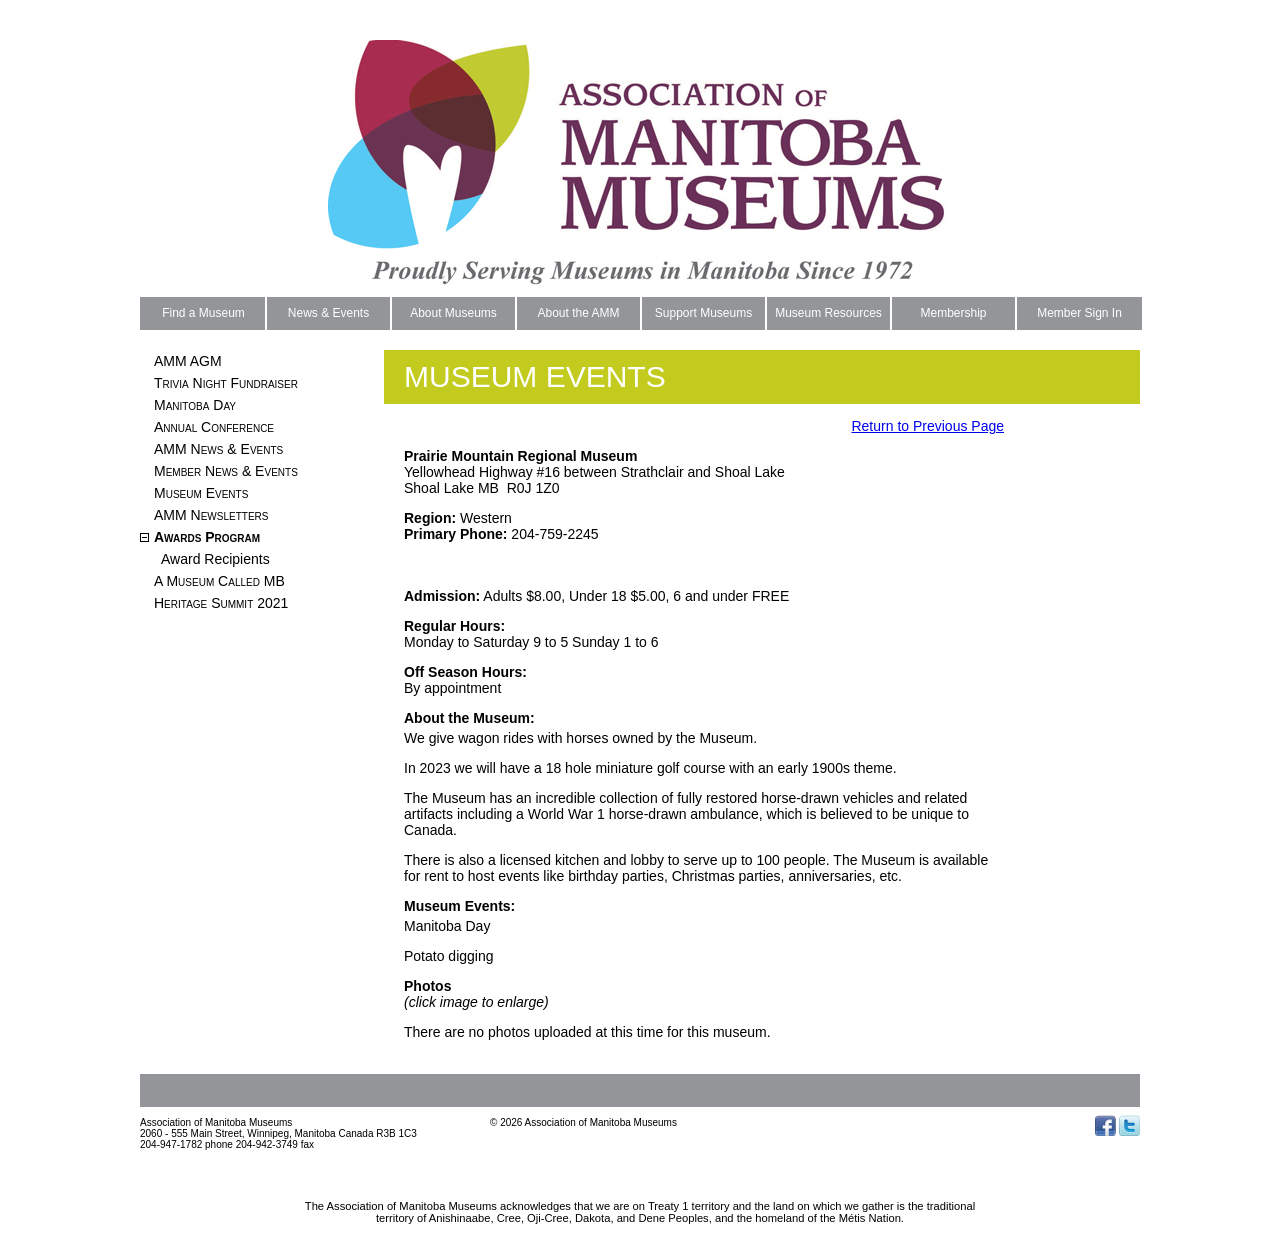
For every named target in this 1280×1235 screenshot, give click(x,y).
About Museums (453, 313)
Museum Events (201, 493)
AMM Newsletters (211, 515)
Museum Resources (828, 313)
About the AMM (578, 313)
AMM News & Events (218, 449)
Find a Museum (203, 313)
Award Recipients (215, 559)
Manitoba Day (195, 405)
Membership (953, 313)
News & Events (328, 313)
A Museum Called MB (219, 581)
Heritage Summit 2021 (221, 603)
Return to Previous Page (927, 426)
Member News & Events (226, 471)
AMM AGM (188, 361)
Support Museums (703, 313)
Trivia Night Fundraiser (226, 383)
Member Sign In (1079, 313)
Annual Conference (214, 427)
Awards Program (207, 537)
